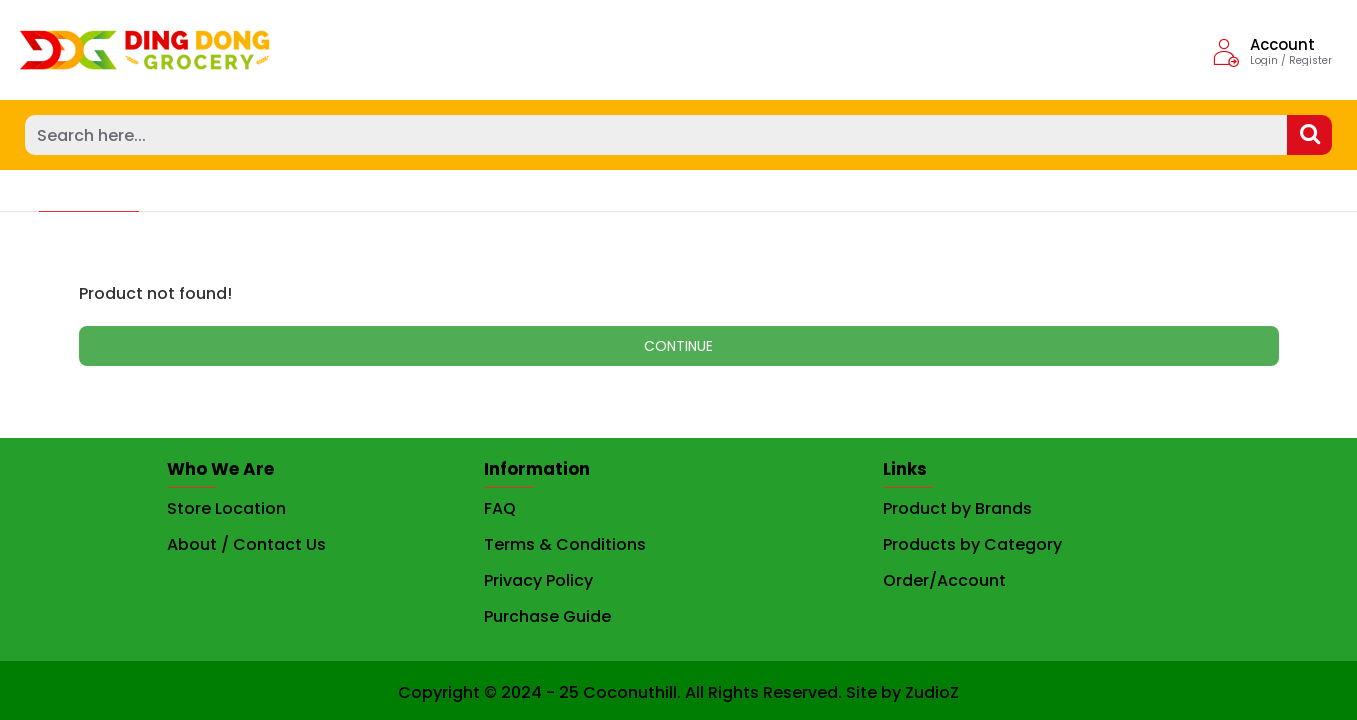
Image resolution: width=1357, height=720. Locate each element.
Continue (678, 346)
